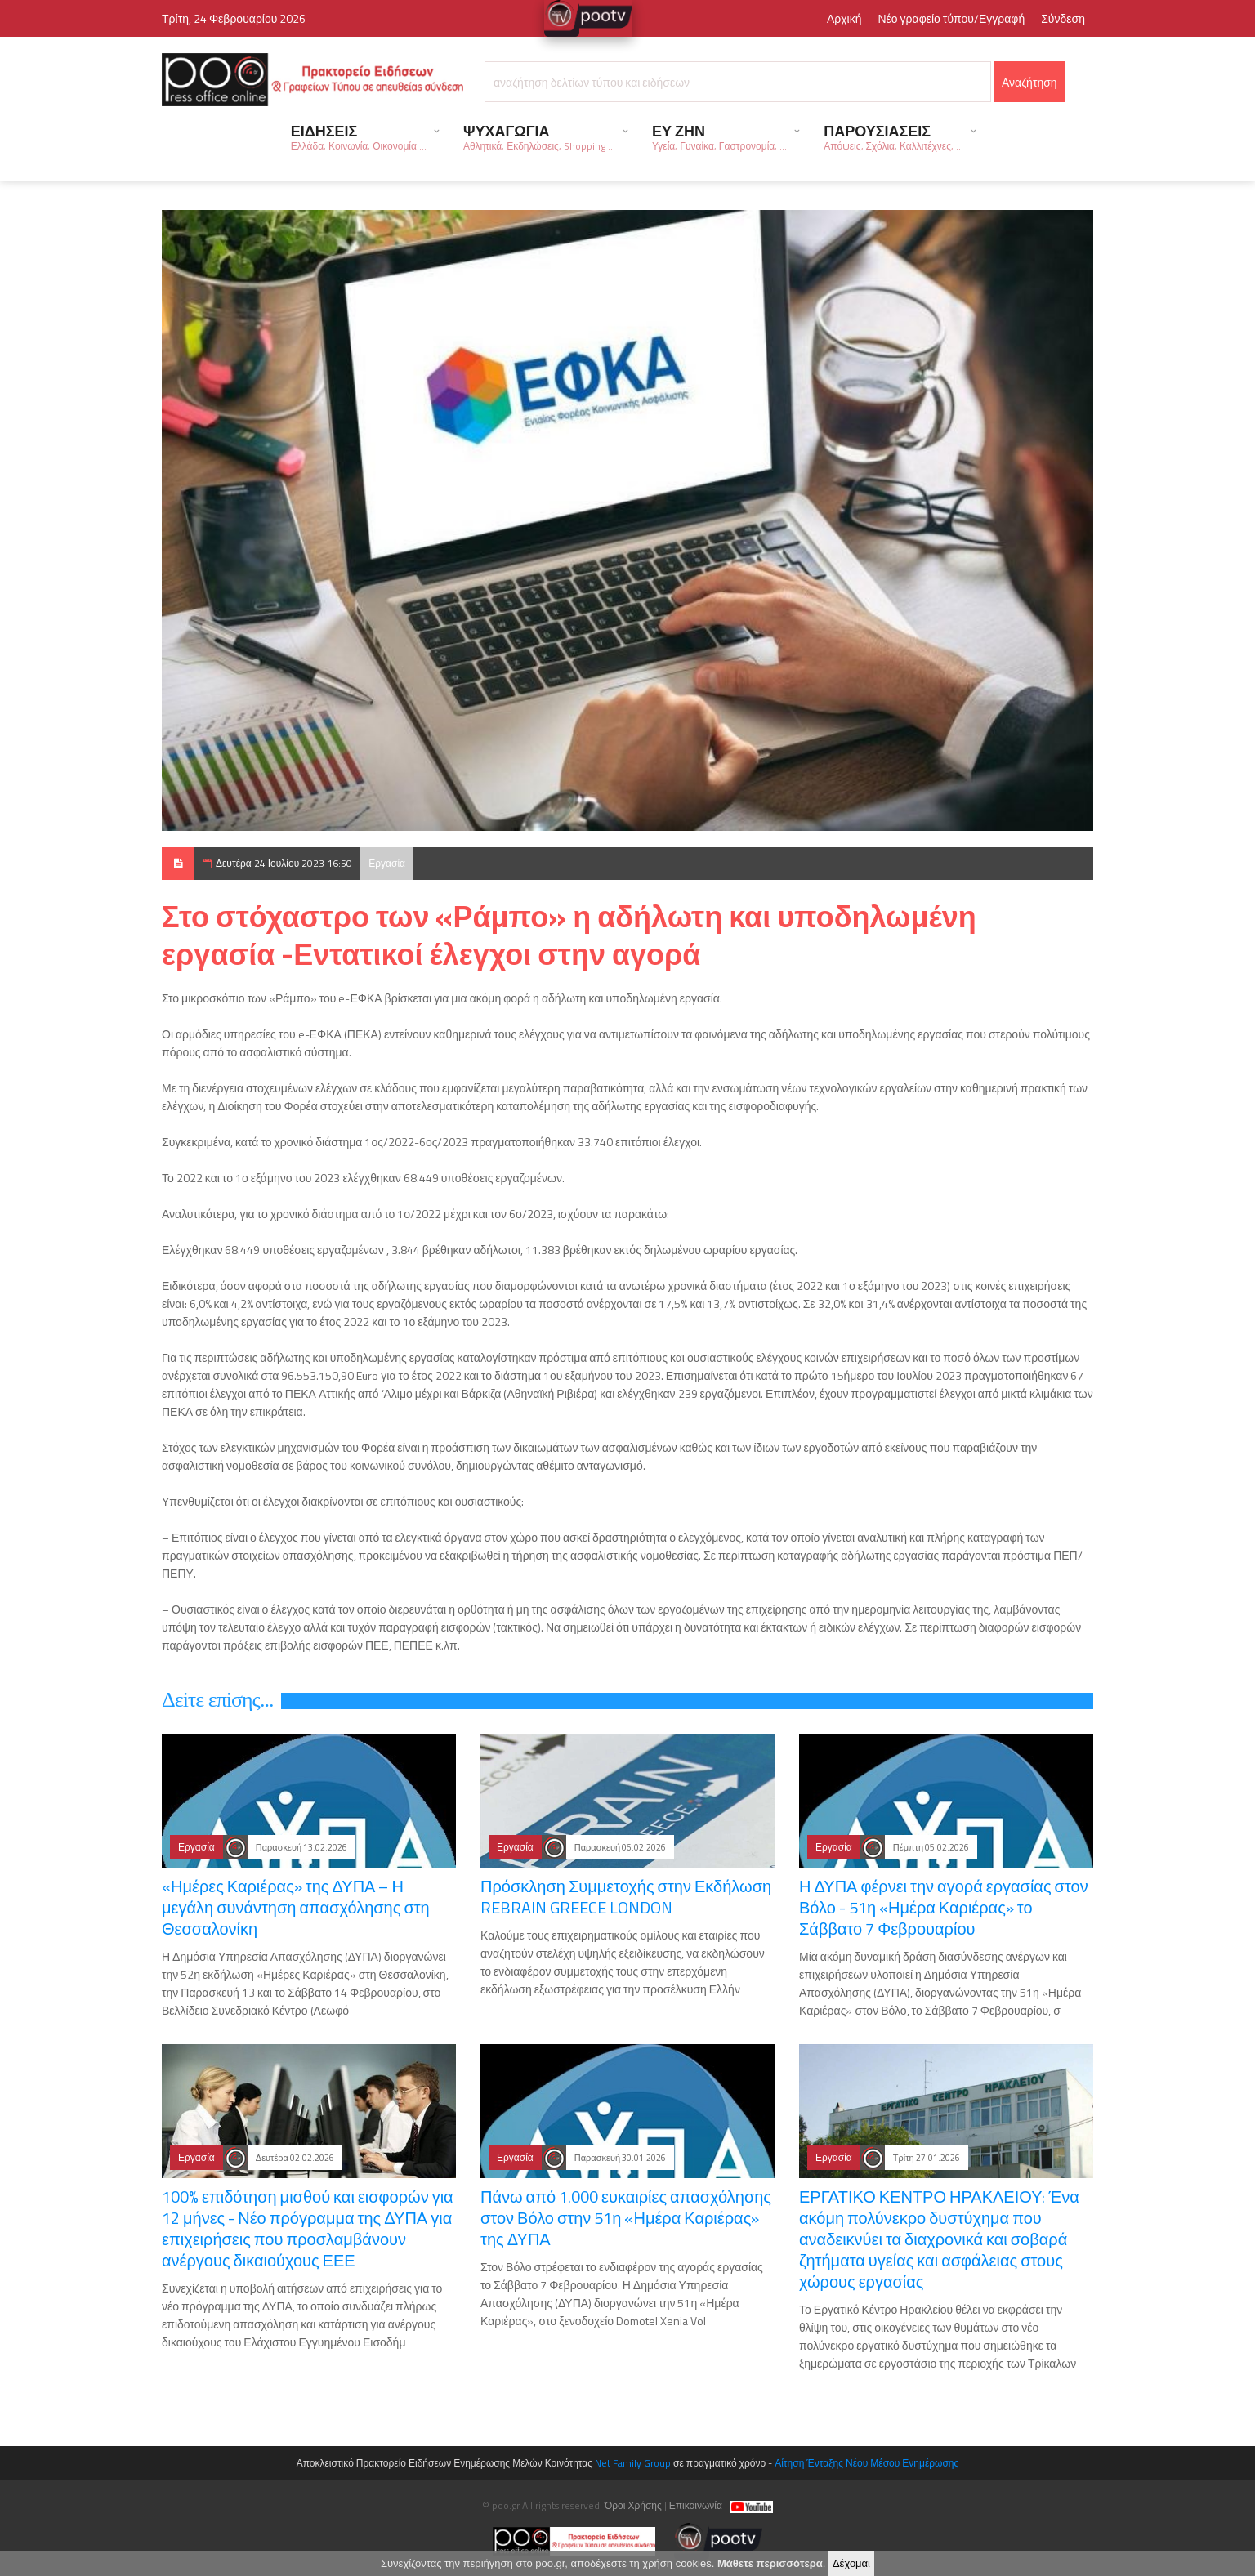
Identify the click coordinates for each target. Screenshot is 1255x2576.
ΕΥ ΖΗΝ (719, 137)
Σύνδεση (1063, 18)
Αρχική (844, 18)
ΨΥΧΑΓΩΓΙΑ (539, 137)
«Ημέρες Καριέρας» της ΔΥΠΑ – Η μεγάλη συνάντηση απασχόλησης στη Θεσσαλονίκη (296, 1907)
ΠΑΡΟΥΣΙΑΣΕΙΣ (893, 137)
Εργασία (386, 863)
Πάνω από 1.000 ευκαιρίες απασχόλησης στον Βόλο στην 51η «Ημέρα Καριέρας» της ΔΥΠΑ (625, 2218)
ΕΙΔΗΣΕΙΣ (359, 137)
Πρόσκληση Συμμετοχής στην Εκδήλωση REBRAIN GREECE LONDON (625, 1896)
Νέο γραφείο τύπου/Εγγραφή (951, 18)
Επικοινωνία (695, 2505)
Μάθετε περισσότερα (770, 2563)
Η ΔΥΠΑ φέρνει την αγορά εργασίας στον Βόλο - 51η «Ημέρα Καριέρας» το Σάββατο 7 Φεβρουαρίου (943, 1907)
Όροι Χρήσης (633, 2505)
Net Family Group (633, 2463)
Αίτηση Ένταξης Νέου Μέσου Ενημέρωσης (866, 2463)
